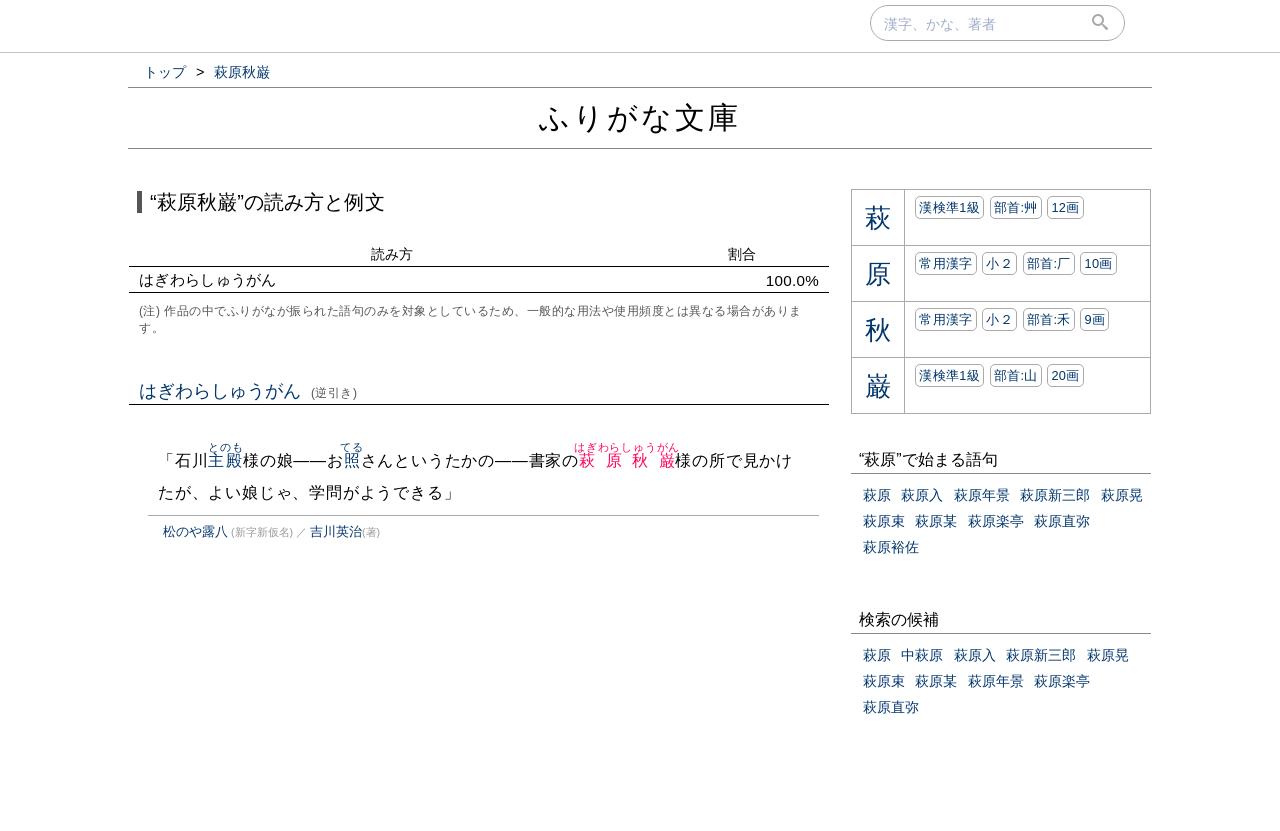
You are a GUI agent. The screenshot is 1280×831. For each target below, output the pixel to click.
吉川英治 (336, 531)
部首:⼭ (1016, 375)
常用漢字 (945, 263)
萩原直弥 (1062, 521)
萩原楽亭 (996, 521)
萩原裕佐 (891, 547)
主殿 (225, 460)
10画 (1098, 263)
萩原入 (922, 495)
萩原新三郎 (1055, 495)
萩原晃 (1122, 495)
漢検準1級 (949, 207)
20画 (1065, 375)
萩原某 (936, 521)
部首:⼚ (1049, 263)
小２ (999, 263)
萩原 (877, 495)
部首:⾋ (1016, 207)
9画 (1094, 319)
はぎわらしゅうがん (248, 391)
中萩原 (922, 655)
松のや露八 (195, 531)
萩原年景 (982, 495)
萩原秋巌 (627, 460)
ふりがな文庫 (640, 117)
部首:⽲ (1049, 319)
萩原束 (884, 521)
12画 (1065, 207)
